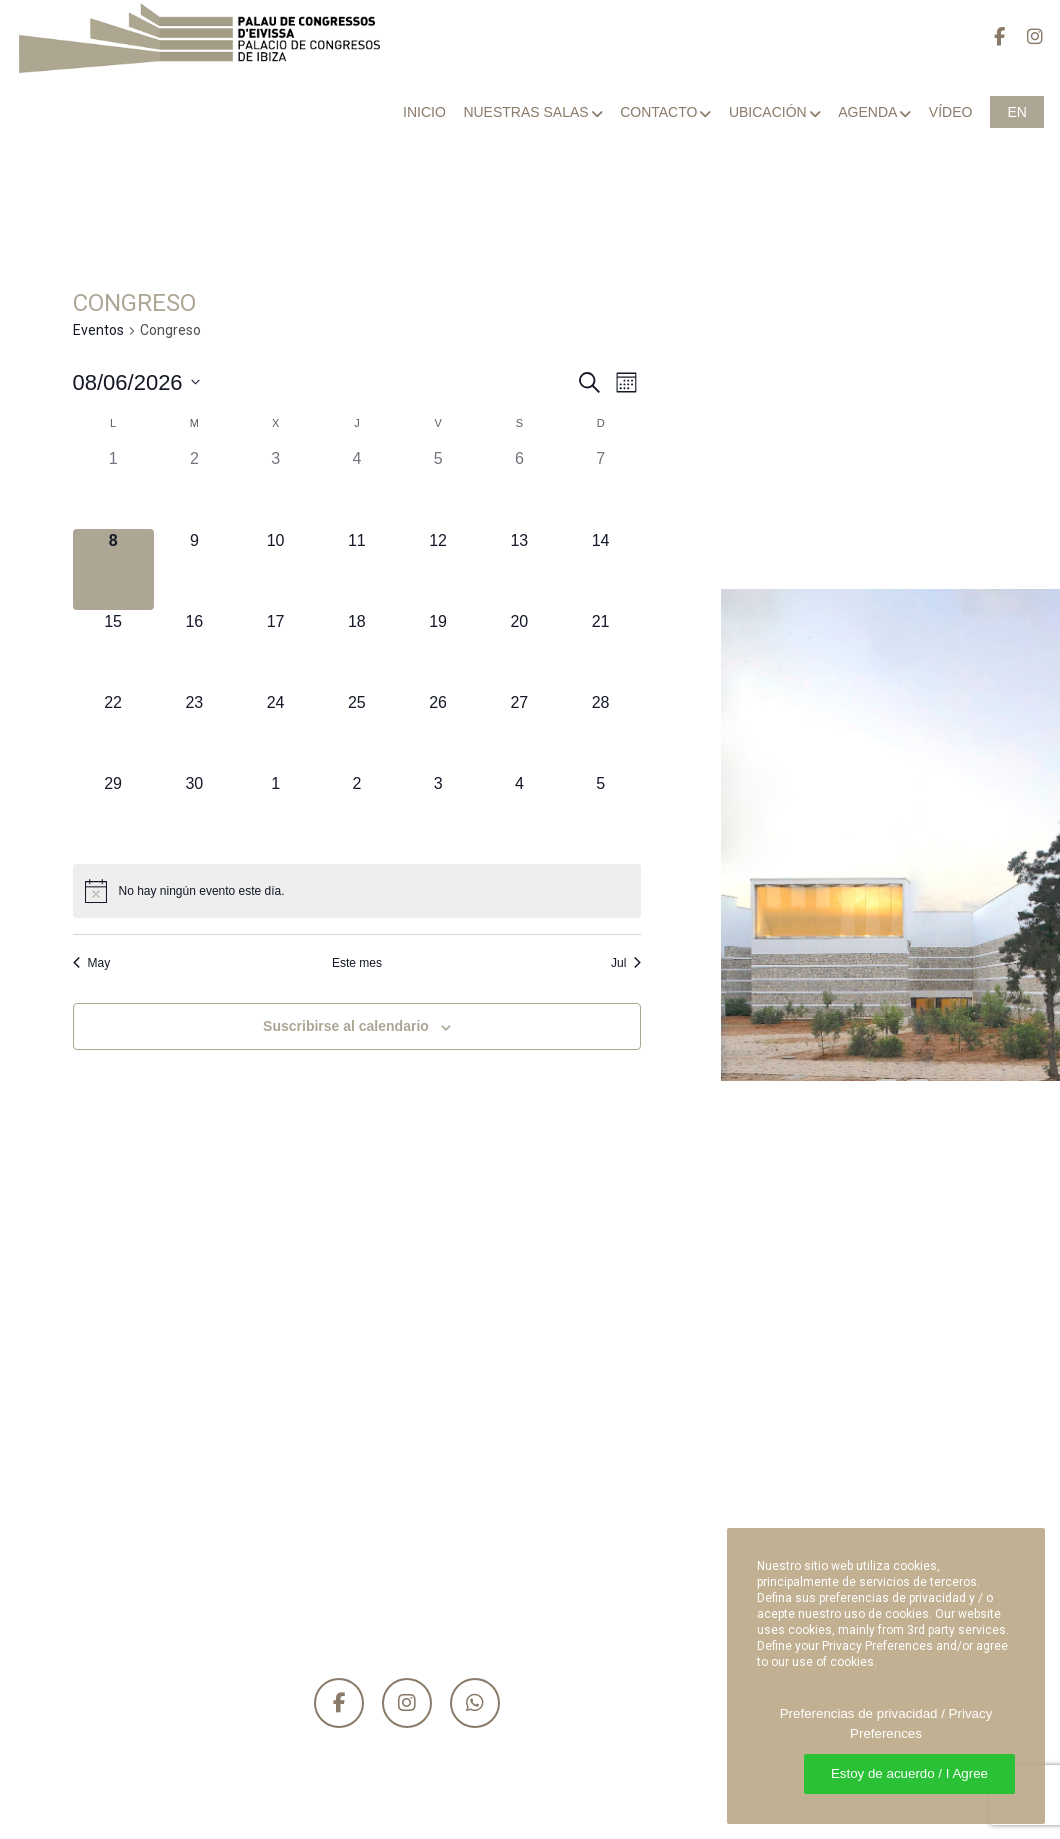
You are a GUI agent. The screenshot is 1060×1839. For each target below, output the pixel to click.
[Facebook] (990, 37)
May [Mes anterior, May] (92, 963)
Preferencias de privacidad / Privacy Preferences (886, 1723)
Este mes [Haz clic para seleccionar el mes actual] (357, 963)
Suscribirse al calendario (346, 1026)
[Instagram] (1026, 37)
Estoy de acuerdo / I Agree (909, 1773)
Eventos (98, 330)
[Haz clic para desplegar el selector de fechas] (136, 382)
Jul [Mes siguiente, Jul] (626, 963)
